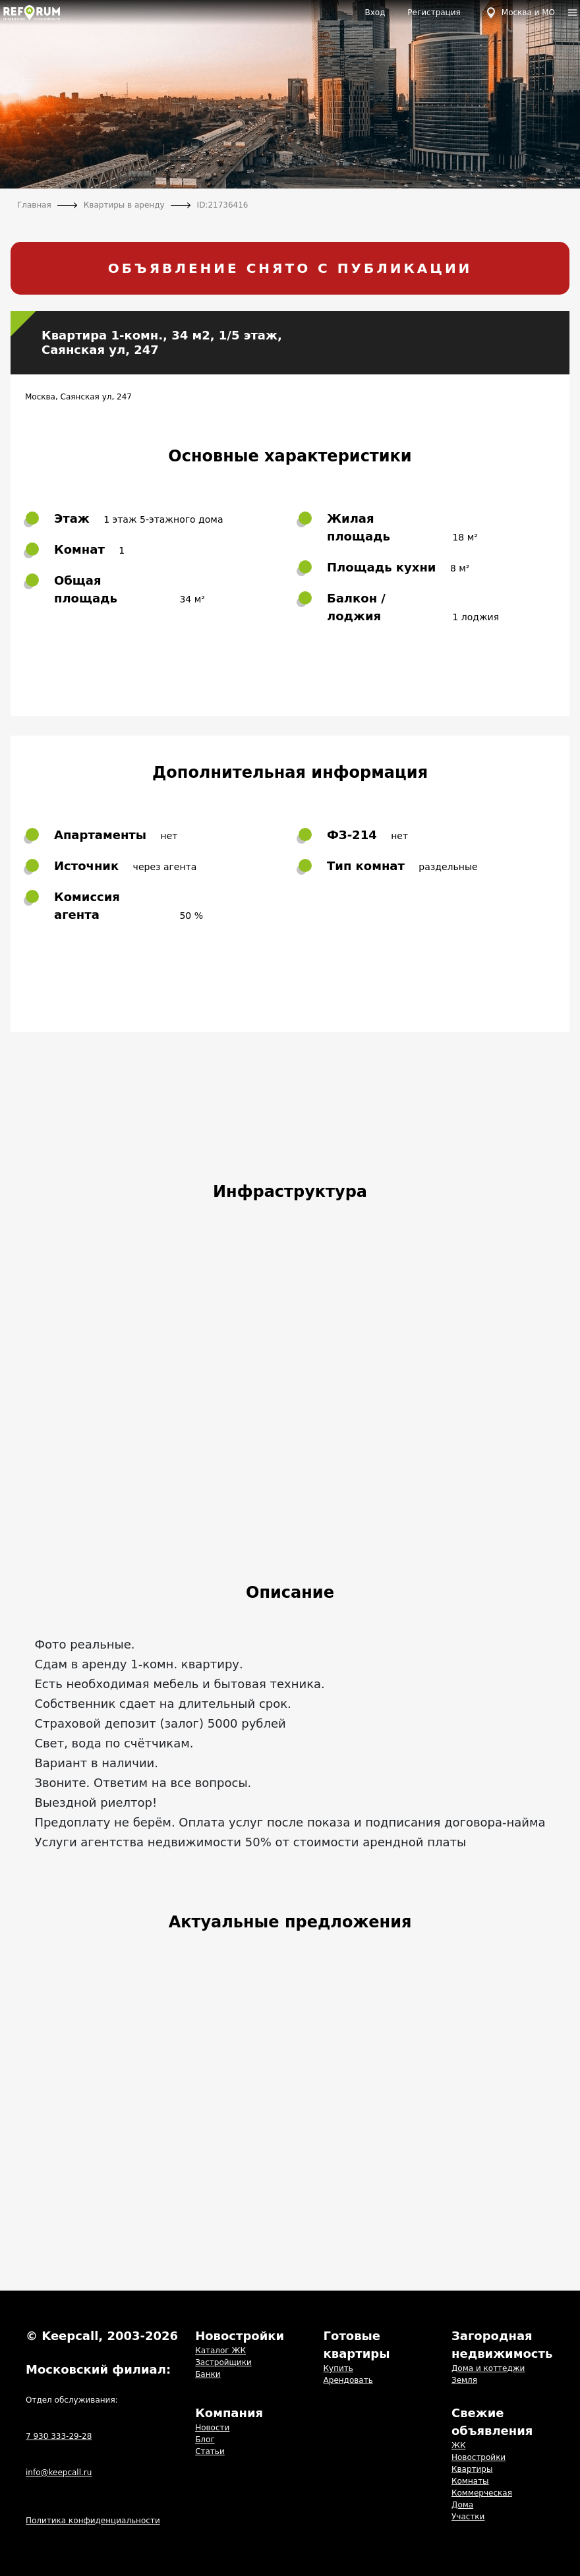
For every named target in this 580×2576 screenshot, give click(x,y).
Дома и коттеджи (488, 2368)
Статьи (210, 2451)
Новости (212, 2427)
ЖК (458, 2445)
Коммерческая (481, 2493)
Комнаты (470, 2481)
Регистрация (433, 12)
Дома (462, 2504)
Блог (205, 2439)
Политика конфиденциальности (93, 2520)
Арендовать (348, 2380)
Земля (464, 2380)
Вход (375, 12)
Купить (338, 2368)
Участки (467, 2516)
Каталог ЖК (220, 2350)
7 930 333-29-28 (59, 2436)
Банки (207, 2374)
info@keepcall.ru (59, 2472)
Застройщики (223, 2362)
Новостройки (478, 2457)
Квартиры (471, 2469)
